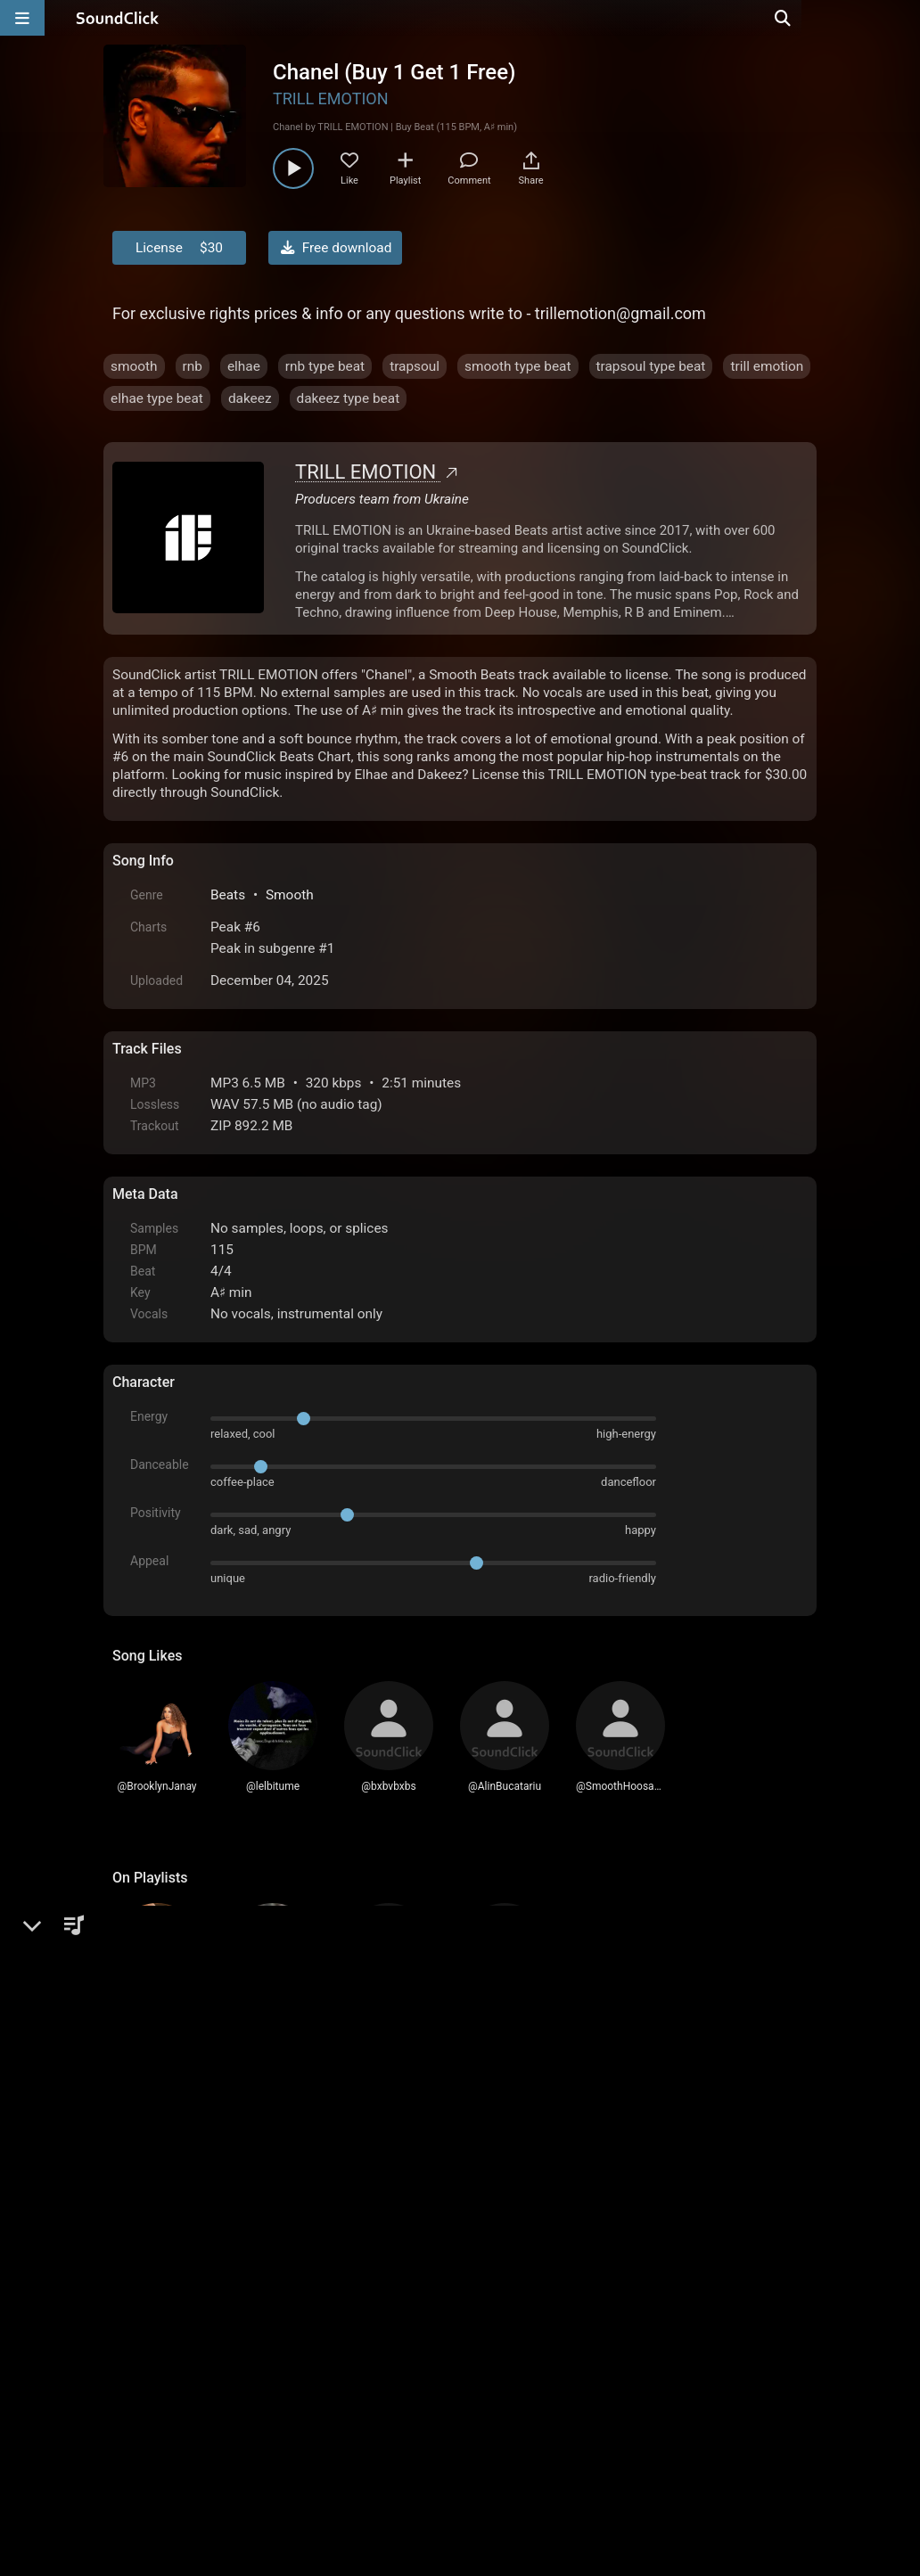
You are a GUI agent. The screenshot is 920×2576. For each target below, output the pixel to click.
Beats (227, 895)
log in (247, 2178)
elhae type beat (157, 398)
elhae (243, 366)
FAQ (187, 2374)
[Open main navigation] (22, 18)
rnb (192, 366)
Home (139, 2374)
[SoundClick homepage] (118, 18)
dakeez (250, 398)
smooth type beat (517, 366)
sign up (182, 2178)
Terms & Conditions (276, 2374)
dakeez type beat (348, 398)
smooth (134, 366)
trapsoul (414, 366)
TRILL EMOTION (331, 98)
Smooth (290, 895)
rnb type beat (325, 366)
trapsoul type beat (651, 366)
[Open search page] (902, 18)
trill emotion (766, 366)
